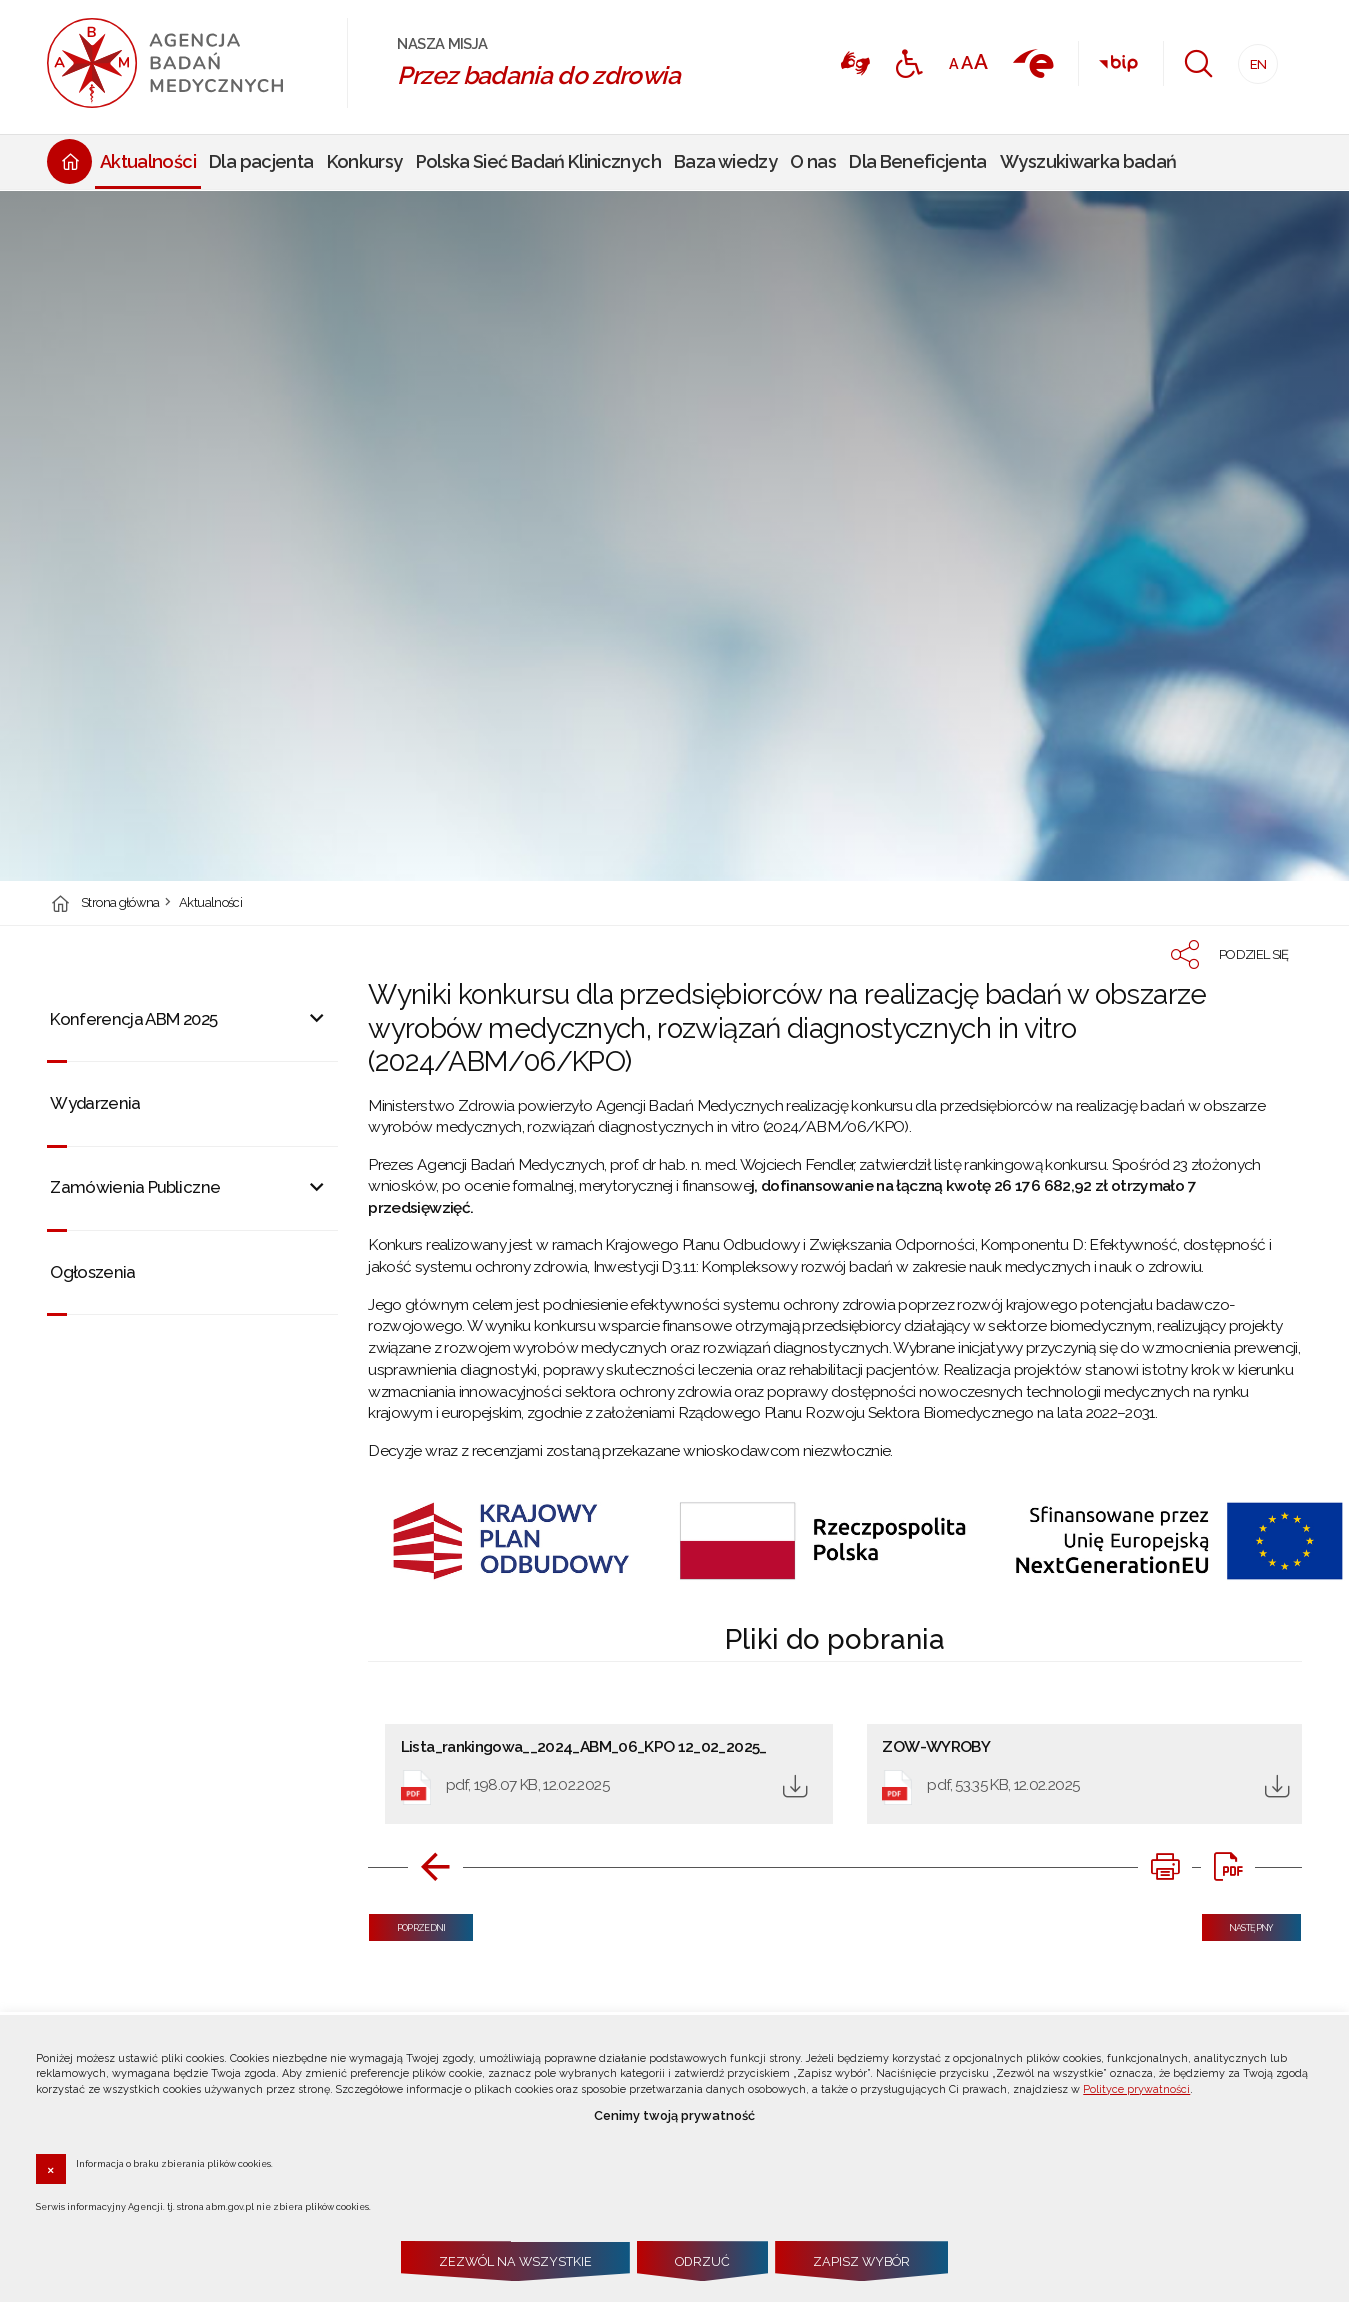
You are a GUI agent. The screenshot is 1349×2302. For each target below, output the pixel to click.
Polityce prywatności (1136, 2089)
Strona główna (120, 903)
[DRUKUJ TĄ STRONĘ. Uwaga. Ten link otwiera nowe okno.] (1165, 1867)
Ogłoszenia (93, 1272)
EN (1252, 58)
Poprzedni (407, 1923)
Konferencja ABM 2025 (133, 1019)
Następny (1238, 1923)
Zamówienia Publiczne (135, 1187)
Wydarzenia (95, 1103)
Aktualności (210, 903)
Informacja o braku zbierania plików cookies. (174, 2163)
